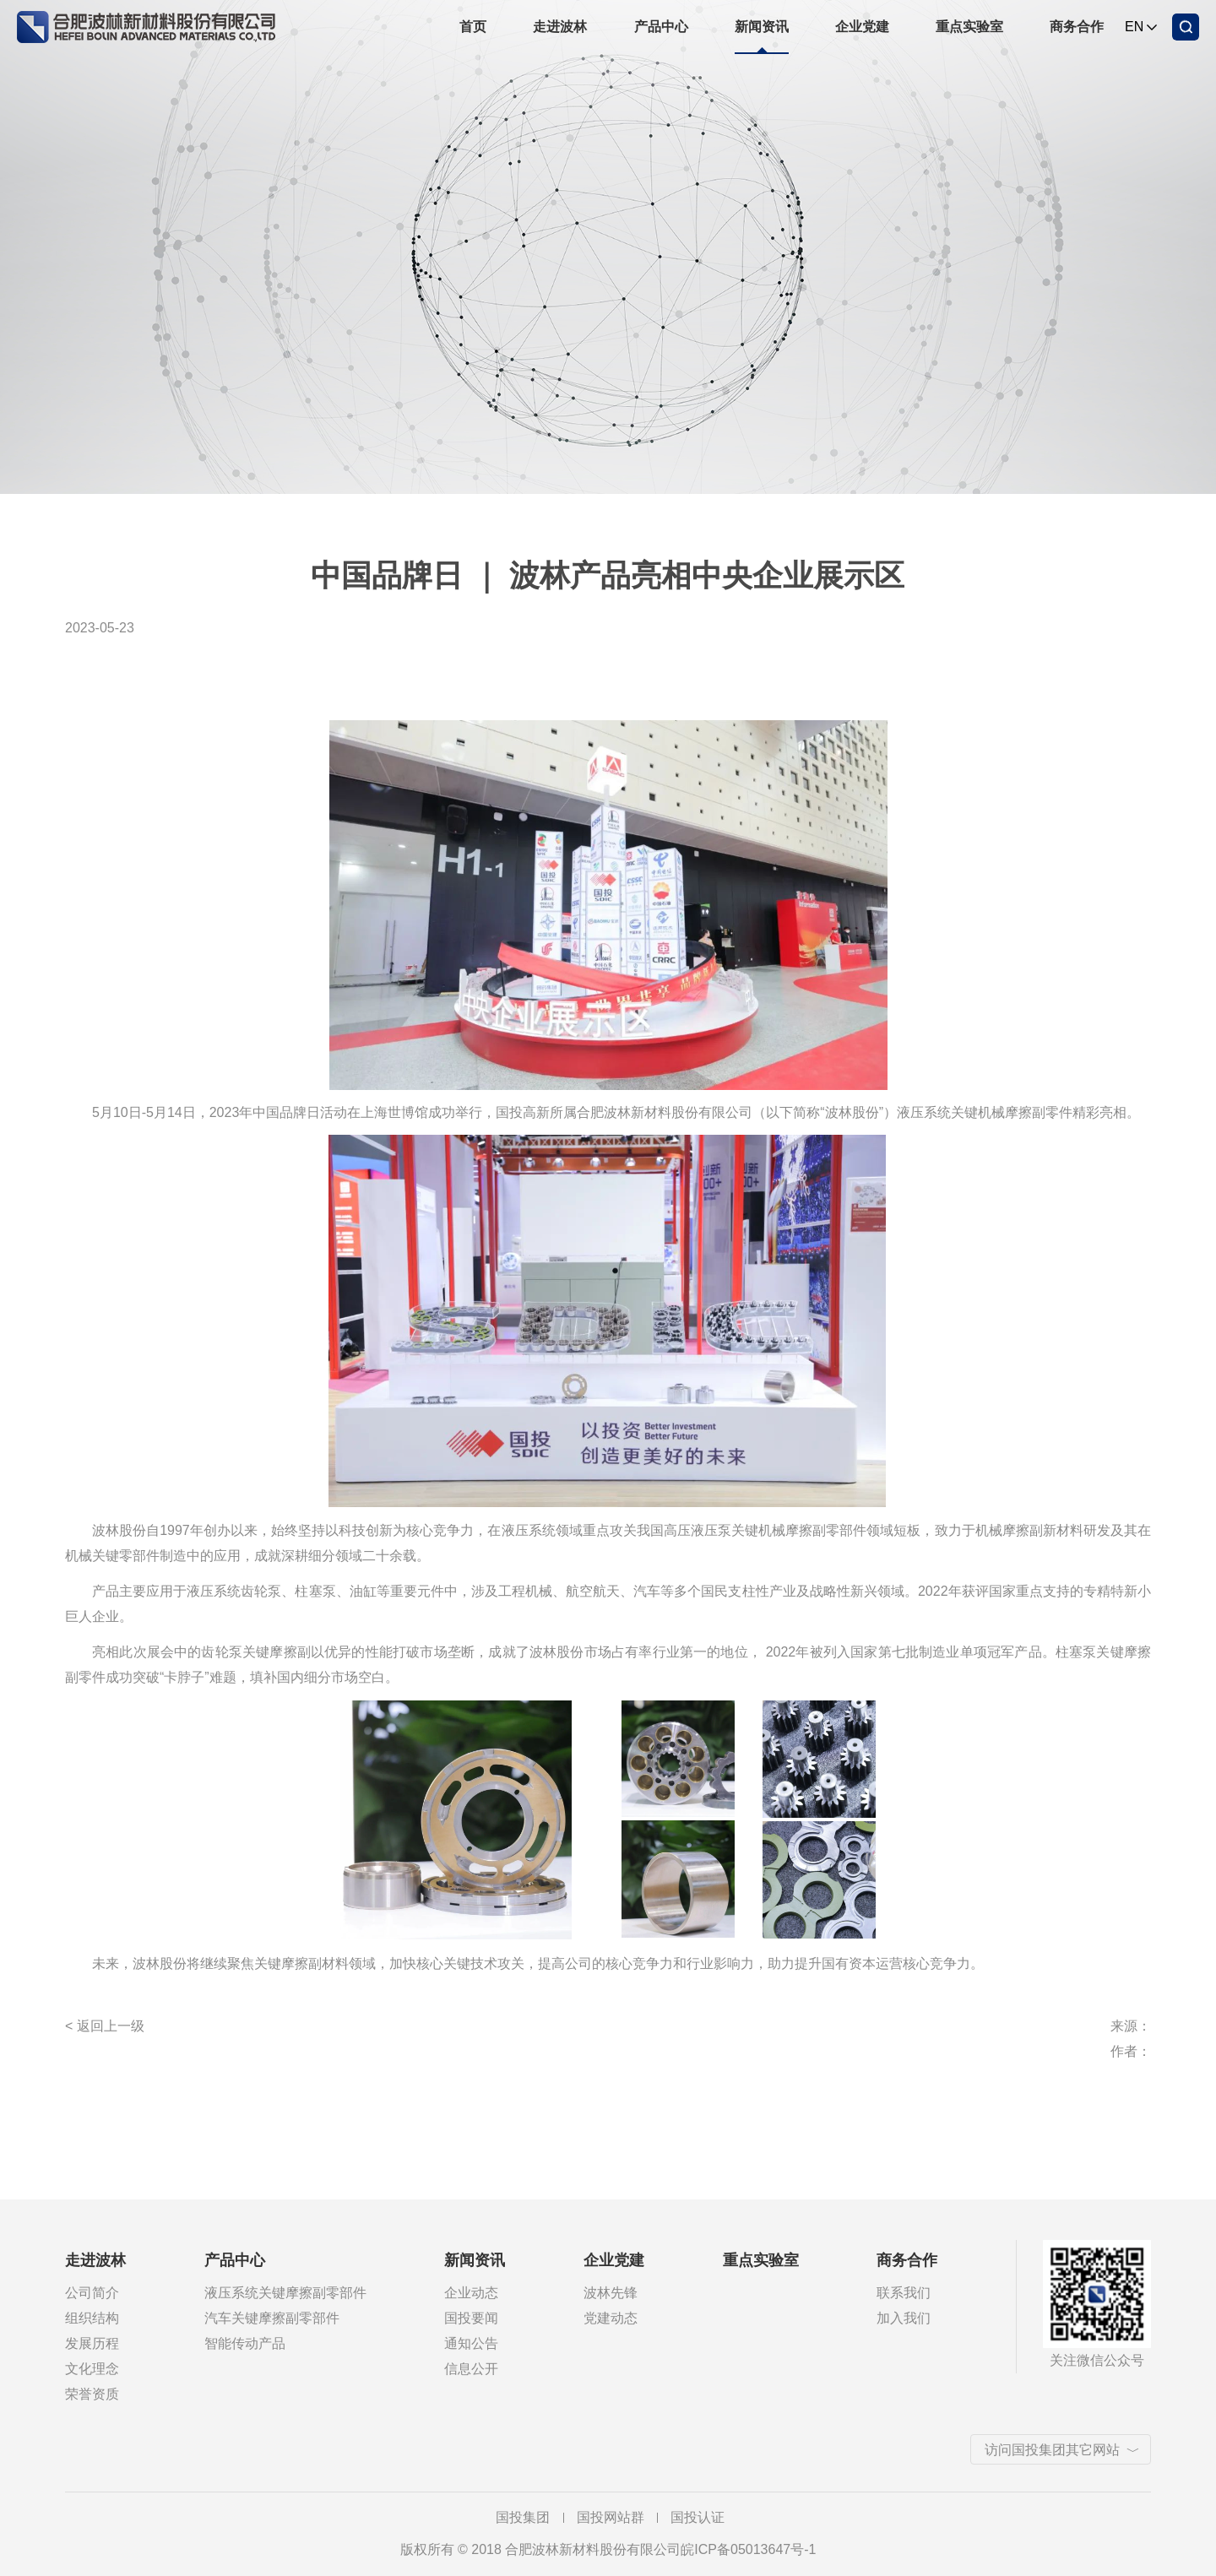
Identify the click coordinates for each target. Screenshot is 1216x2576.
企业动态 (471, 2293)
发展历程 (92, 2343)
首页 (472, 26)
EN (1134, 26)
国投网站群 (610, 2517)
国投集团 (523, 2517)
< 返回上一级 (104, 2026)
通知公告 (471, 2343)
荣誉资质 (92, 2394)
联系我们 (904, 2293)
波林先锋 (611, 2293)
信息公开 (471, 2369)
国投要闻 (471, 2318)
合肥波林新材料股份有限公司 (146, 24)
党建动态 (611, 2318)
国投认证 (697, 2517)
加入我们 (904, 2318)
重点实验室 (969, 26)
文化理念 (92, 2369)
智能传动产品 (244, 2343)
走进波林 (560, 26)
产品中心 (661, 26)
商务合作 (1077, 26)
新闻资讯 (762, 26)
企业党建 (862, 26)
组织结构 (92, 2318)
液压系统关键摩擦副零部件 (285, 2293)
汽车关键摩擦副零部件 (271, 2318)
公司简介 (92, 2293)
